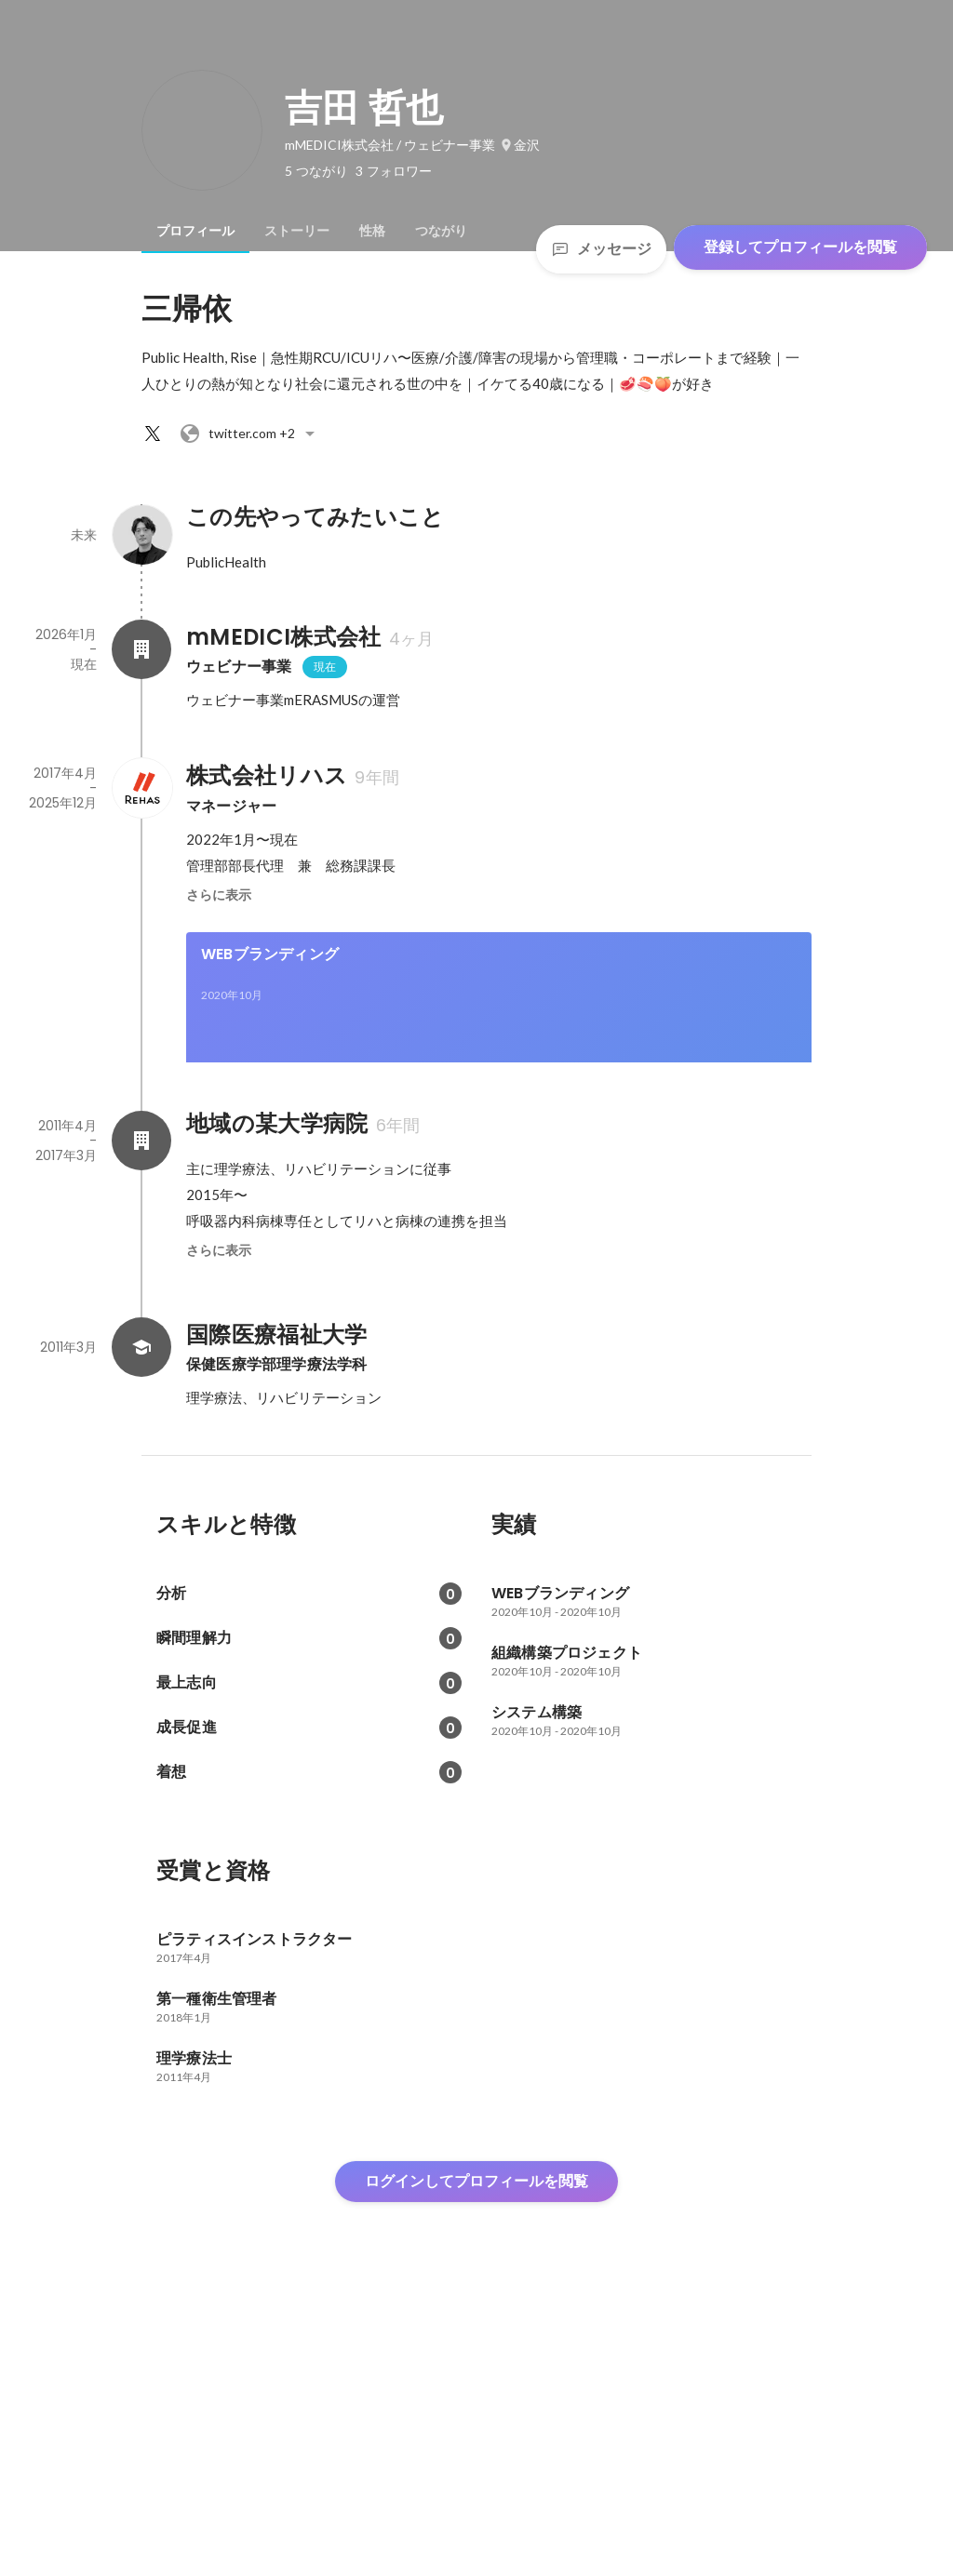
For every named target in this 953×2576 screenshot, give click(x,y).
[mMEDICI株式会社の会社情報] (141, 649)
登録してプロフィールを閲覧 (800, 247)
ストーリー (296, 230)
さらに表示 (218, 895)
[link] (499, 1021)
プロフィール (195, 230)
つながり (441, 230)
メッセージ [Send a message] (601, 249)
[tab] (195, 230)
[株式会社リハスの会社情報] (141, 788)
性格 (372, 230)
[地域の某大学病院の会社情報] (141, 1397)
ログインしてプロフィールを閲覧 (476, 2438)
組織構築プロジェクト (276, 1147)
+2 (250, 433)
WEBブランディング (270, 954)
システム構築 (566, 1147)
